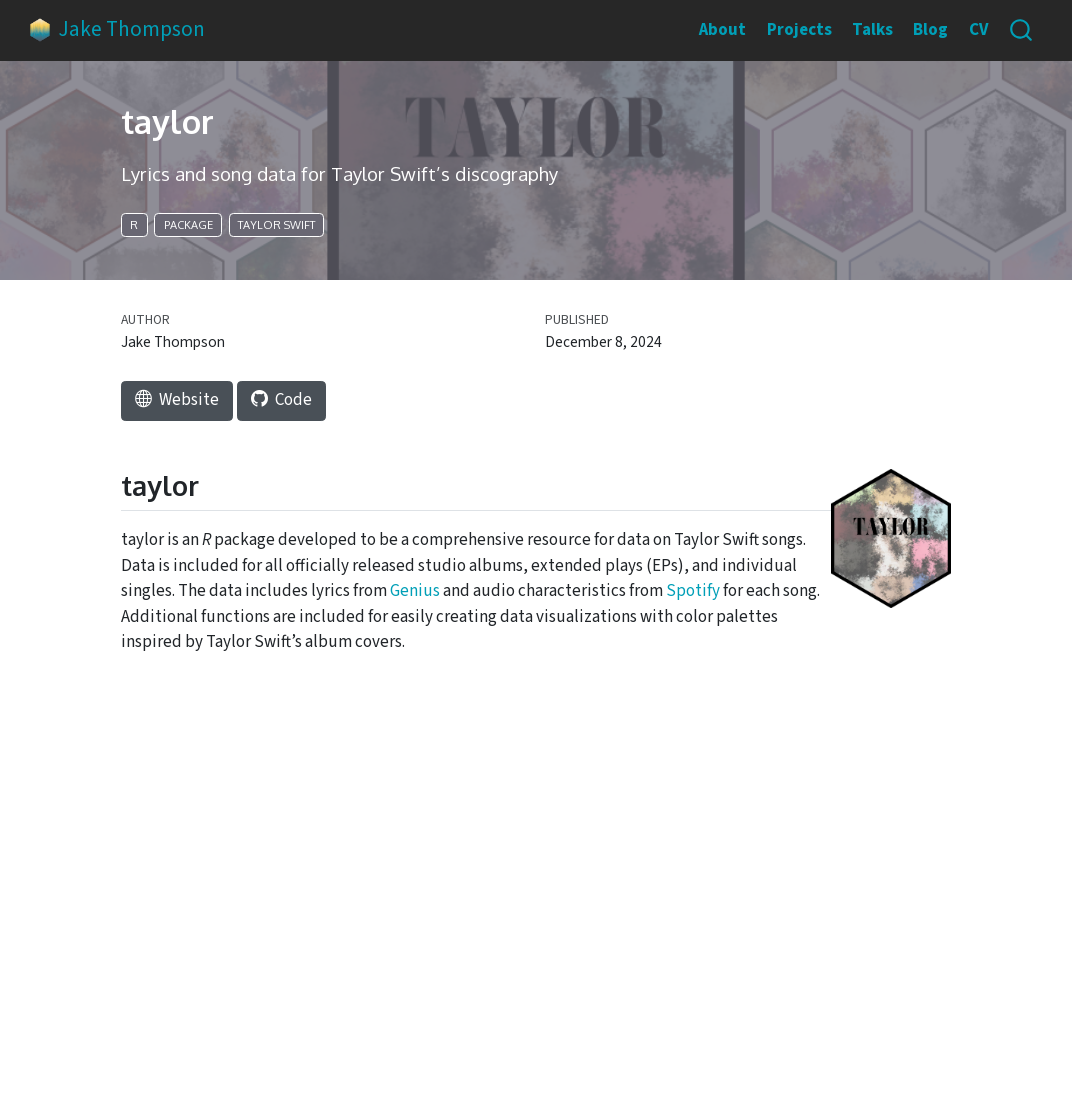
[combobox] (1022, 30)
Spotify (693, 591)
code (281, 400)
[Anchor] (209, 487)
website (177, 400)
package (188, 225)
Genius (415, 591)
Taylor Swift (276, 225)
